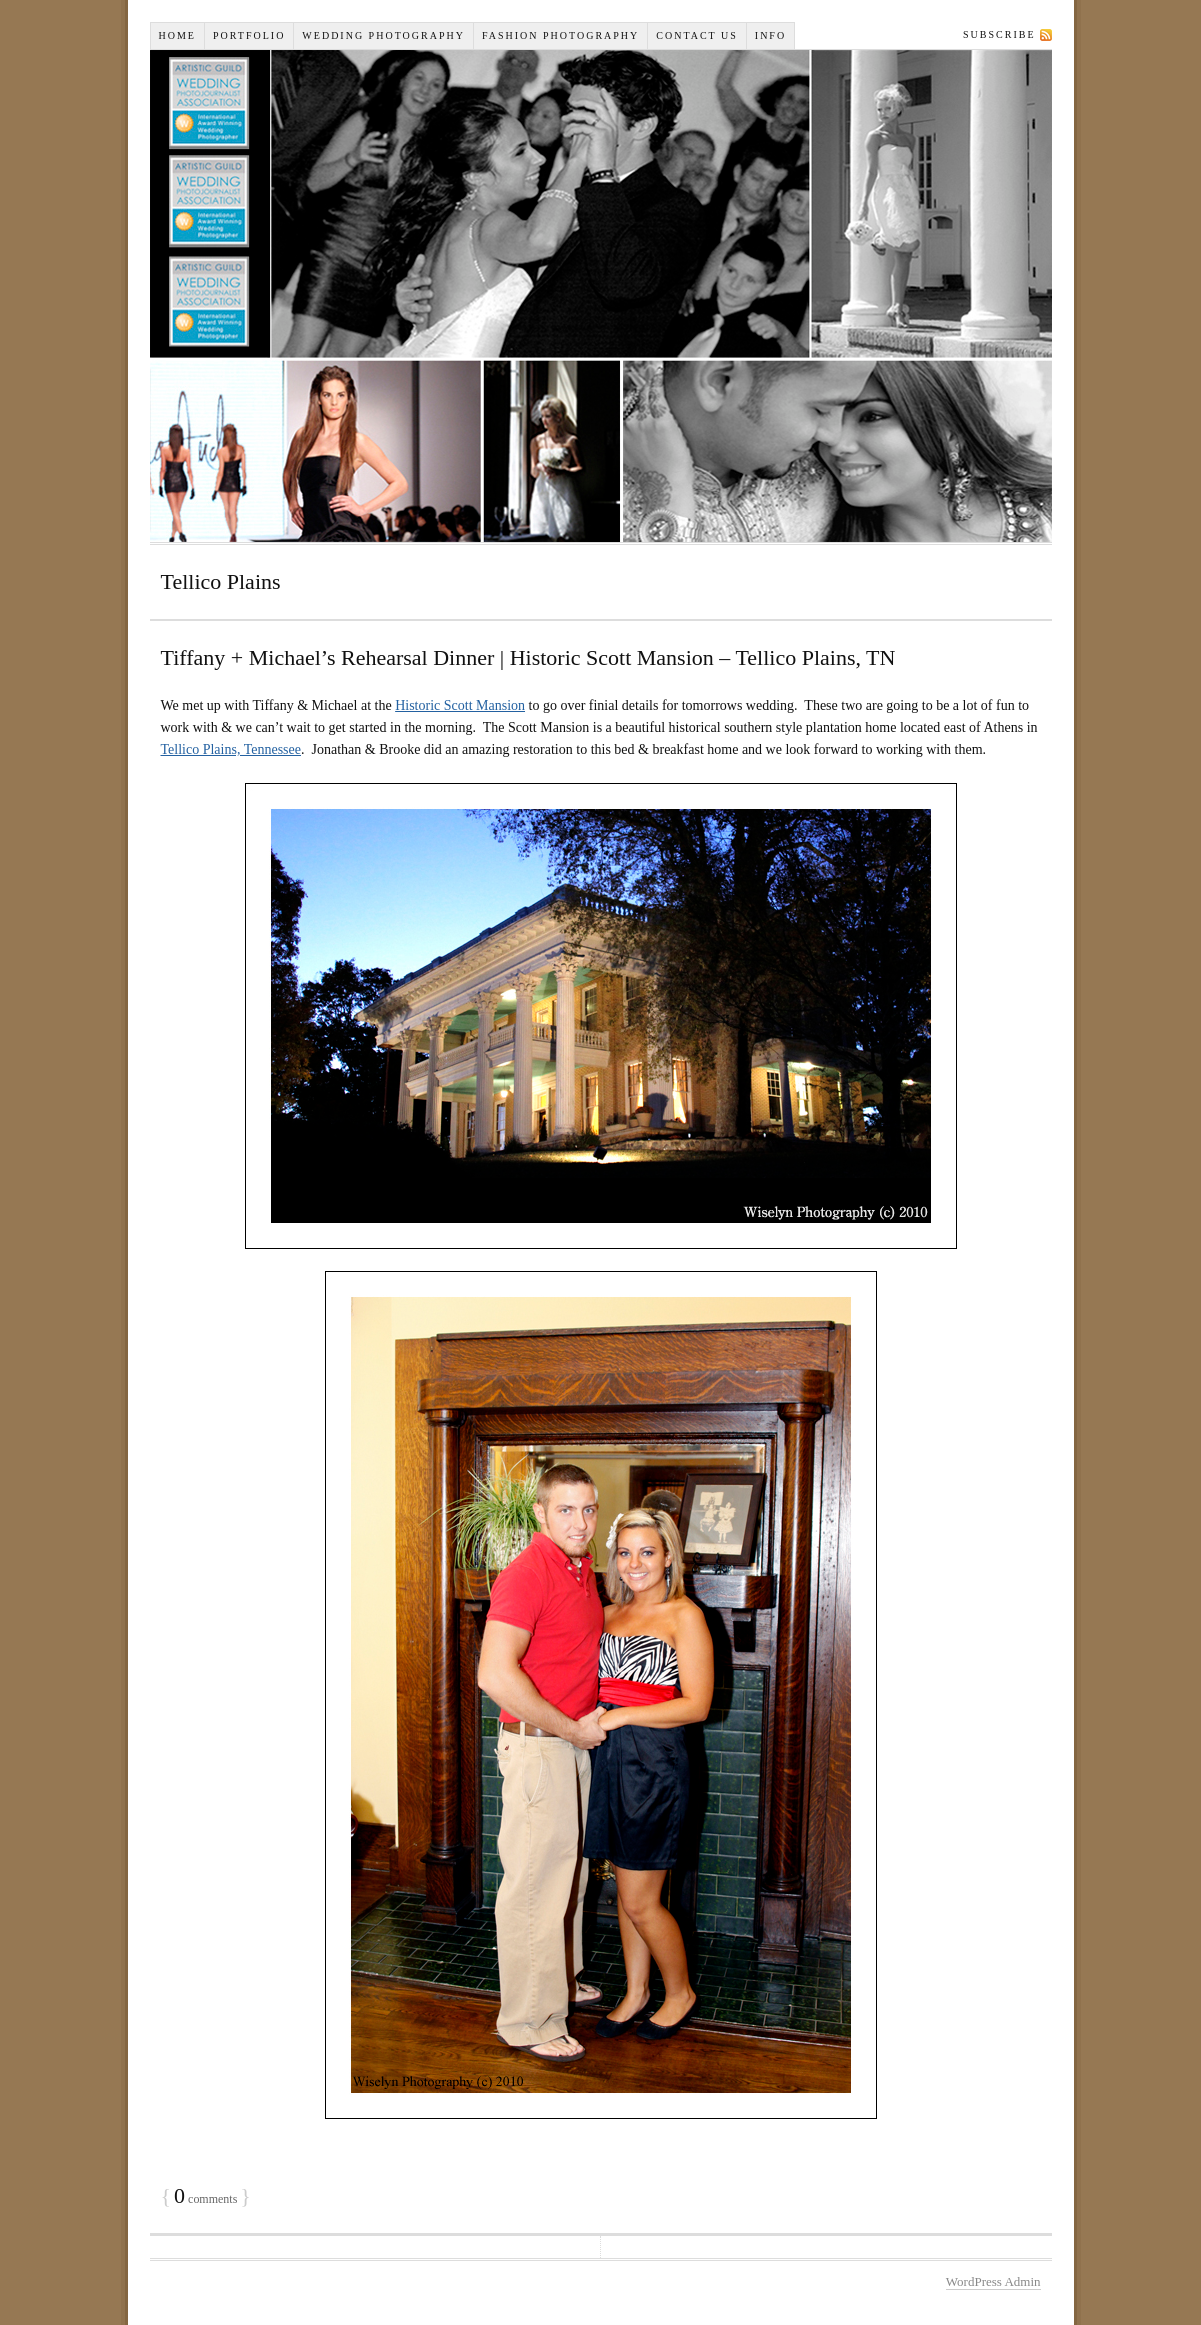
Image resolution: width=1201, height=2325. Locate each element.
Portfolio (249, 35)
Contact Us (697, 35)
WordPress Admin (993, 2281)
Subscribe (999, 34)
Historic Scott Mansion (460, 705)
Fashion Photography (560, 35)
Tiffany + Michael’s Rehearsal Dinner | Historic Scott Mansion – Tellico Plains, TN (528, 657)
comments (205, 2199)
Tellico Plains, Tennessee (231, 749)
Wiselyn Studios (601, 296)
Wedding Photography (383, 35)
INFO (770, 35)
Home (177, 35)
